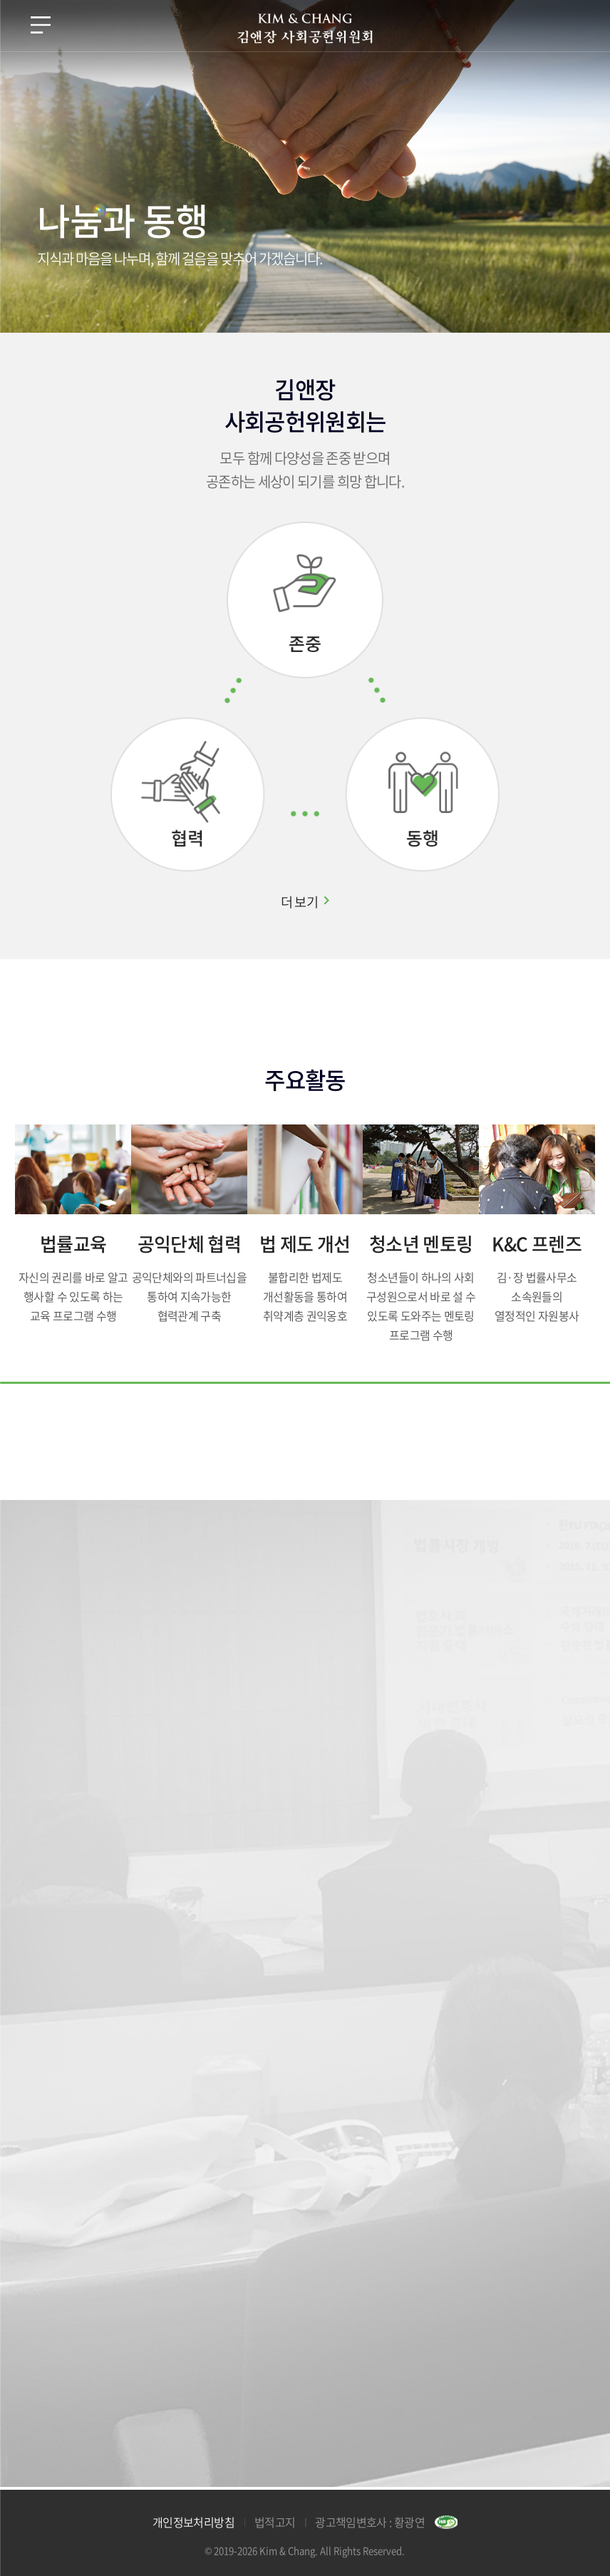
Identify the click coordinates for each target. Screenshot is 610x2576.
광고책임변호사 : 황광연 (370, 2522)
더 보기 (299, 901)
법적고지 (274, 2522)
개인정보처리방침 (193, 2522)
